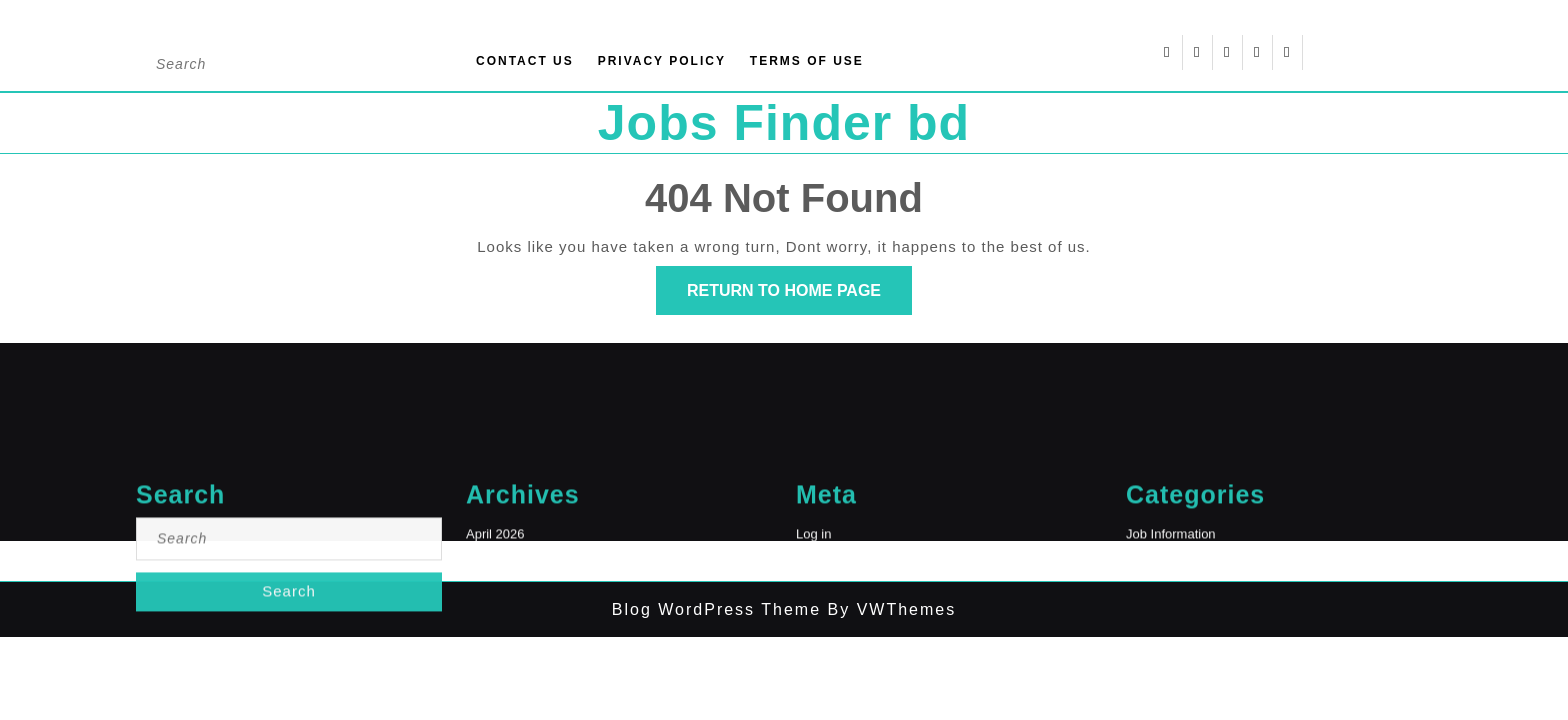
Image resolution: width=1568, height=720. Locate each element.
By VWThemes (888, 609)
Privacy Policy (662, 61)
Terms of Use (807, 61)
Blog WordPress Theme (716, 609)
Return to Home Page (799, 296)
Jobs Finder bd (784, 123)
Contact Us (525, 61)
